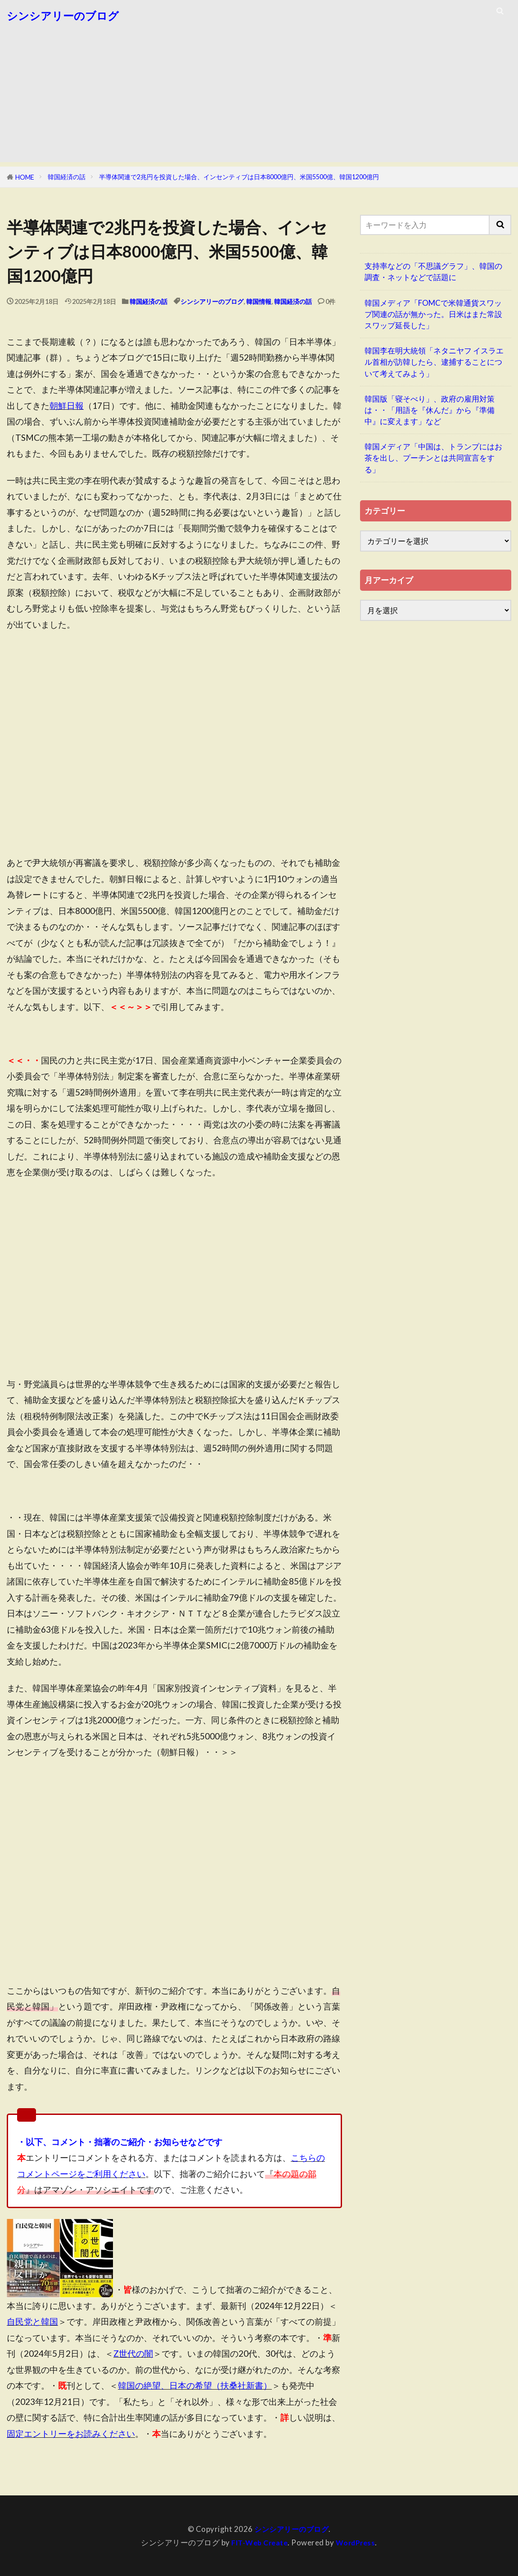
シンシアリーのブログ (63, 15)
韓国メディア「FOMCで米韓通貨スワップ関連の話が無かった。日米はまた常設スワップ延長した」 (433, 314)
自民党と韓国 (32, 2321)
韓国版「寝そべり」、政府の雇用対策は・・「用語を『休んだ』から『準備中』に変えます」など (430, 410)
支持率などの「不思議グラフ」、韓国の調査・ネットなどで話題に (433, 271)
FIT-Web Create (258, 2542)
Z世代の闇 (133, 2353)
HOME (24, 177)
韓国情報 (258, 301)
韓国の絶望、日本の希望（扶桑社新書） (195, 2385)
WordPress (357, 2542)
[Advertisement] (259, 99)
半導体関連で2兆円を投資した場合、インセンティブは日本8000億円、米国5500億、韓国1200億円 (239, 177)
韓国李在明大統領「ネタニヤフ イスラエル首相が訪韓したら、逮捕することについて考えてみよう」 (434, 362)
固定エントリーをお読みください (71, 2433)
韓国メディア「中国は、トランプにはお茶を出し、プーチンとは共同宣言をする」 (433, 458)
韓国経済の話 (67, 177)
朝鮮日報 (67, 405)
